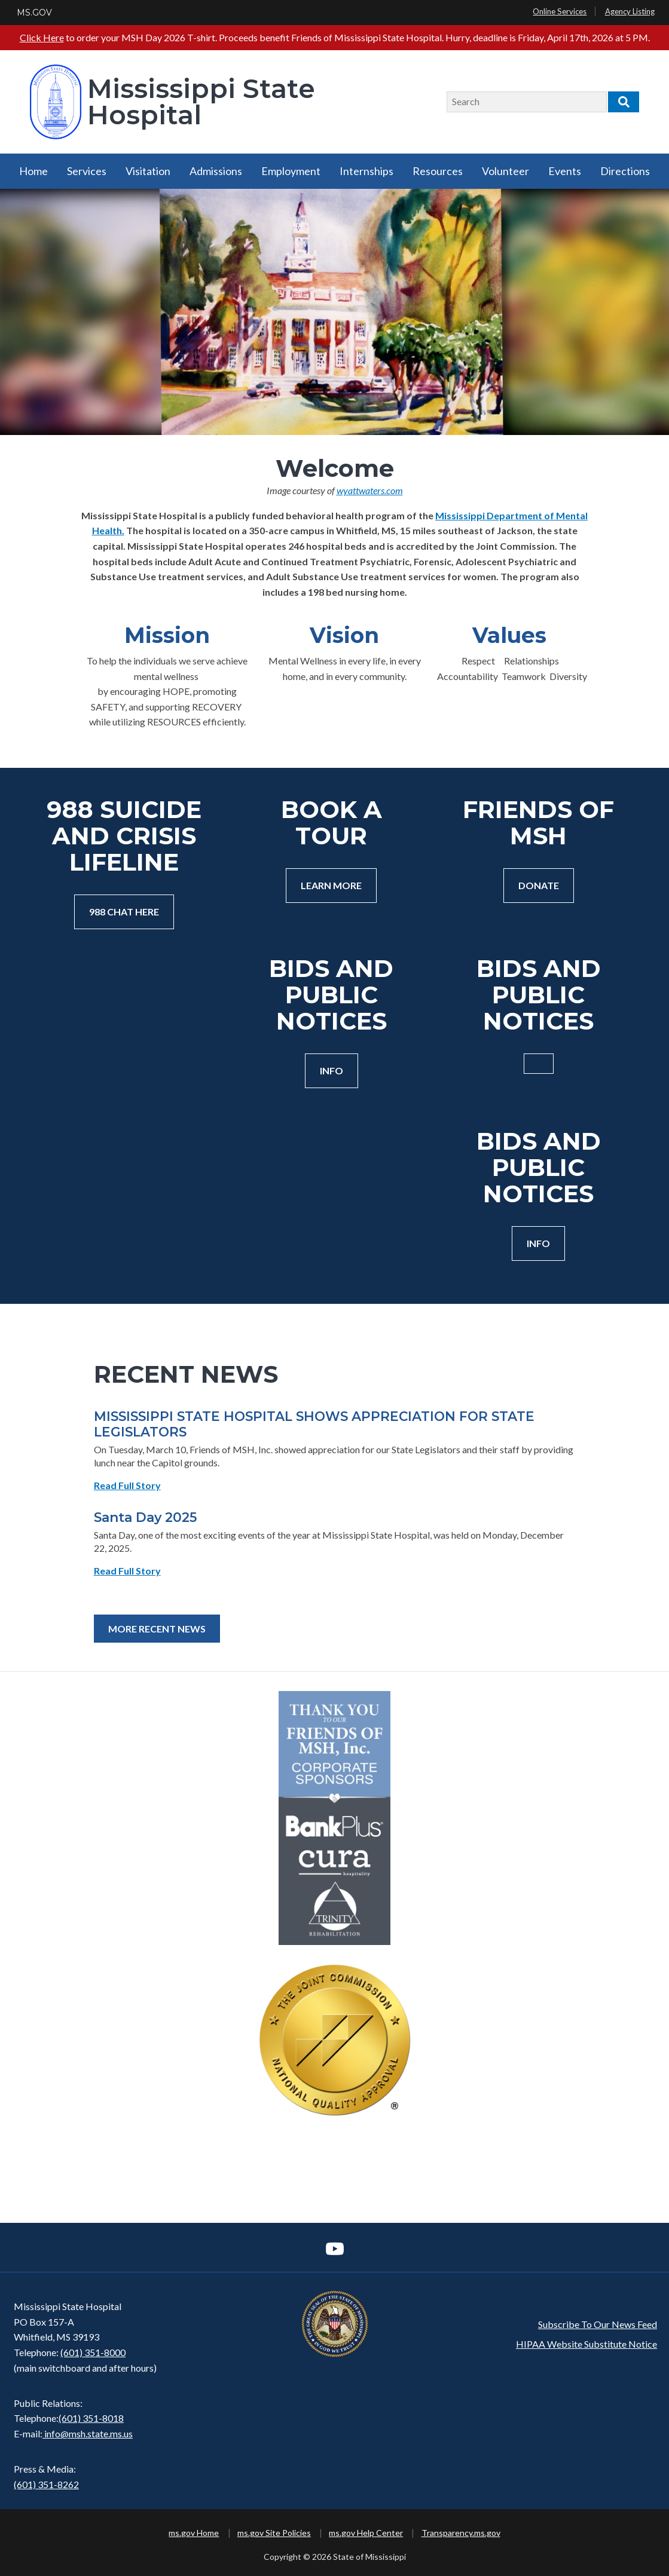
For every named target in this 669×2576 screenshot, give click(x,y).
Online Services (559, 11)
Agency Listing (630, 11)
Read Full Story (127, 1485)
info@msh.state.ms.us (88, 2433)
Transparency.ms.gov (460, 2533)
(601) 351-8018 (91, 2418)
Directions (625, 170)
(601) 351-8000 (93, 2352)
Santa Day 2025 (145, 1517)
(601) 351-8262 (46, 2484)
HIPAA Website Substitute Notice (586, 2344)
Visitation (148, 170)
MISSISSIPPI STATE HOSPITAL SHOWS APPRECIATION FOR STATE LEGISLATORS (314, 1423)
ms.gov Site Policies (274, 2533)
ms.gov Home (194, 2533)
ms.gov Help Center (366, 2533)
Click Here (42, 37)
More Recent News (157, 1628)
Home (33, 170)
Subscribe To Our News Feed (597, 2324)
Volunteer (505, 170)
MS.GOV (34, 12)
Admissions (216, 170)
